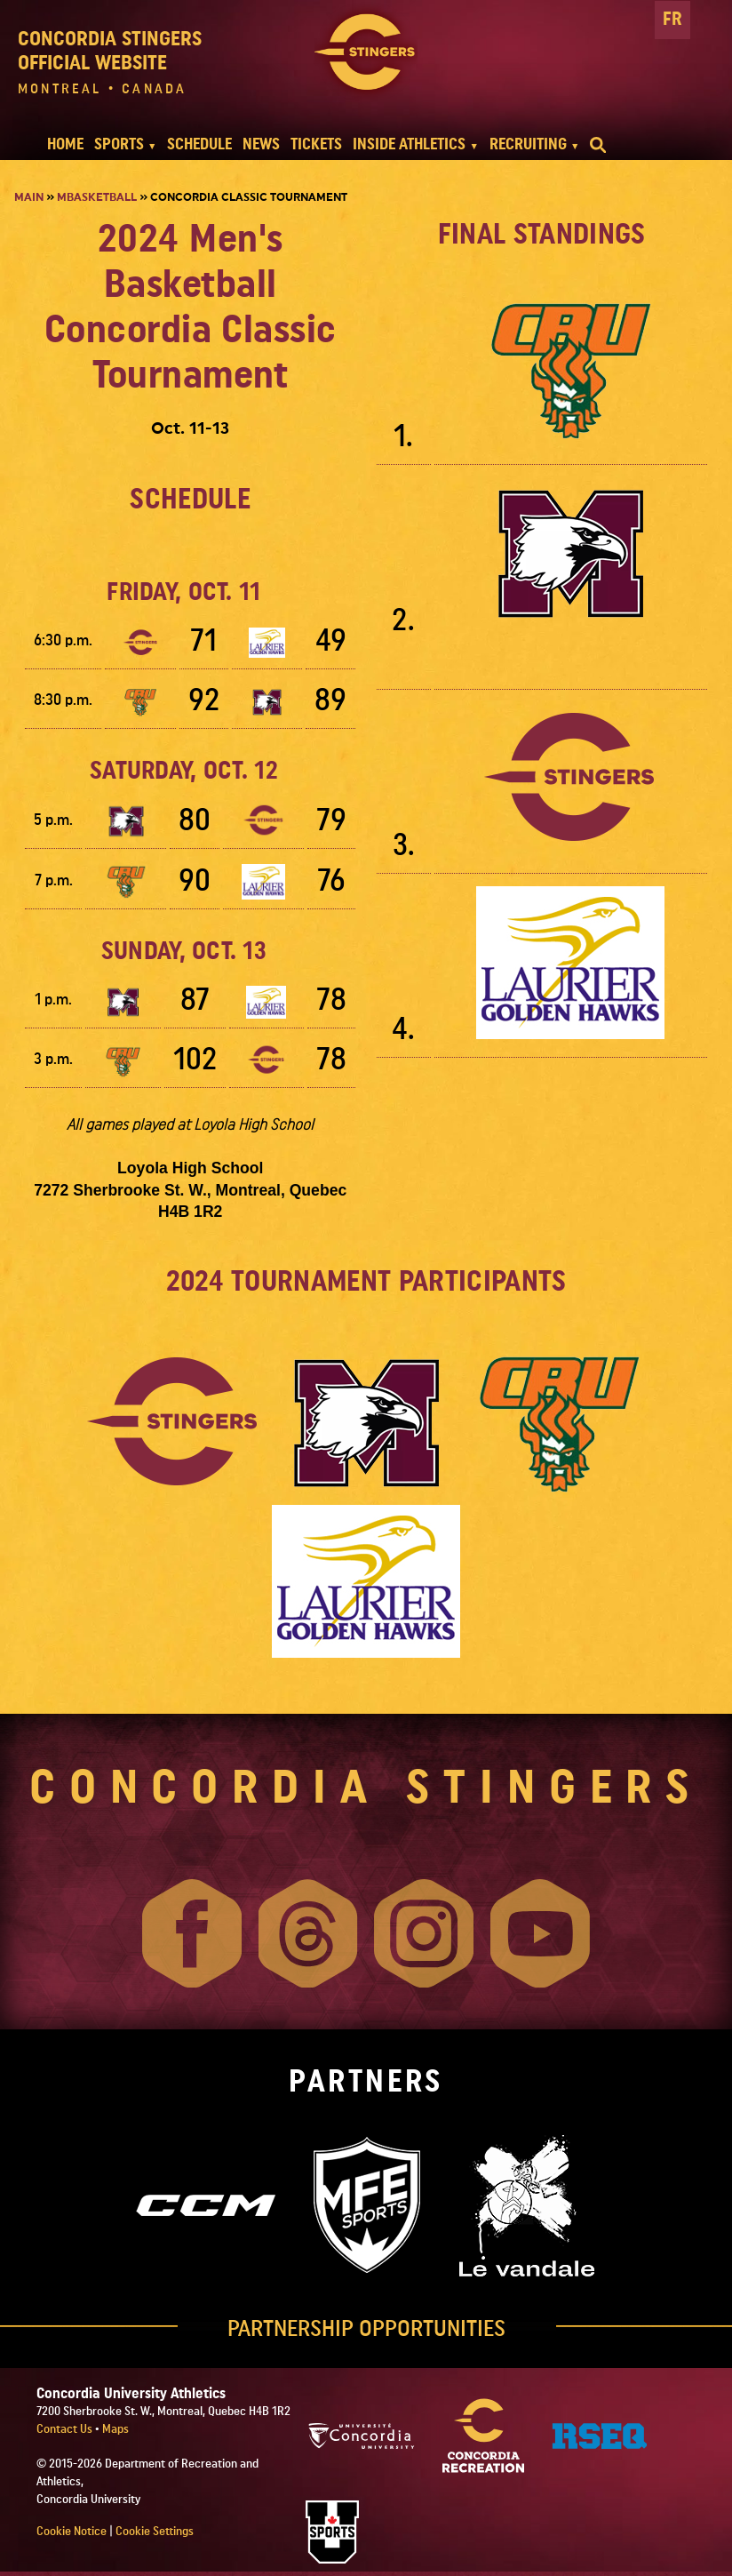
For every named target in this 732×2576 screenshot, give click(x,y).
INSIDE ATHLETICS (409, 144)
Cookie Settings (154, 2531)
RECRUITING (528, 144)
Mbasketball (97, 197)
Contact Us (65, 2429)
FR (672, 19)
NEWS (261, 144)
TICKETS (316, 144)
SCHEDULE (199, 144)
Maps (115, 2429)
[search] (598, 145)
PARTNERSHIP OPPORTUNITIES (366, 2328)
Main (29, 197)
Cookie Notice (71, 2531)
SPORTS (119, 144)
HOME (65, 144)
